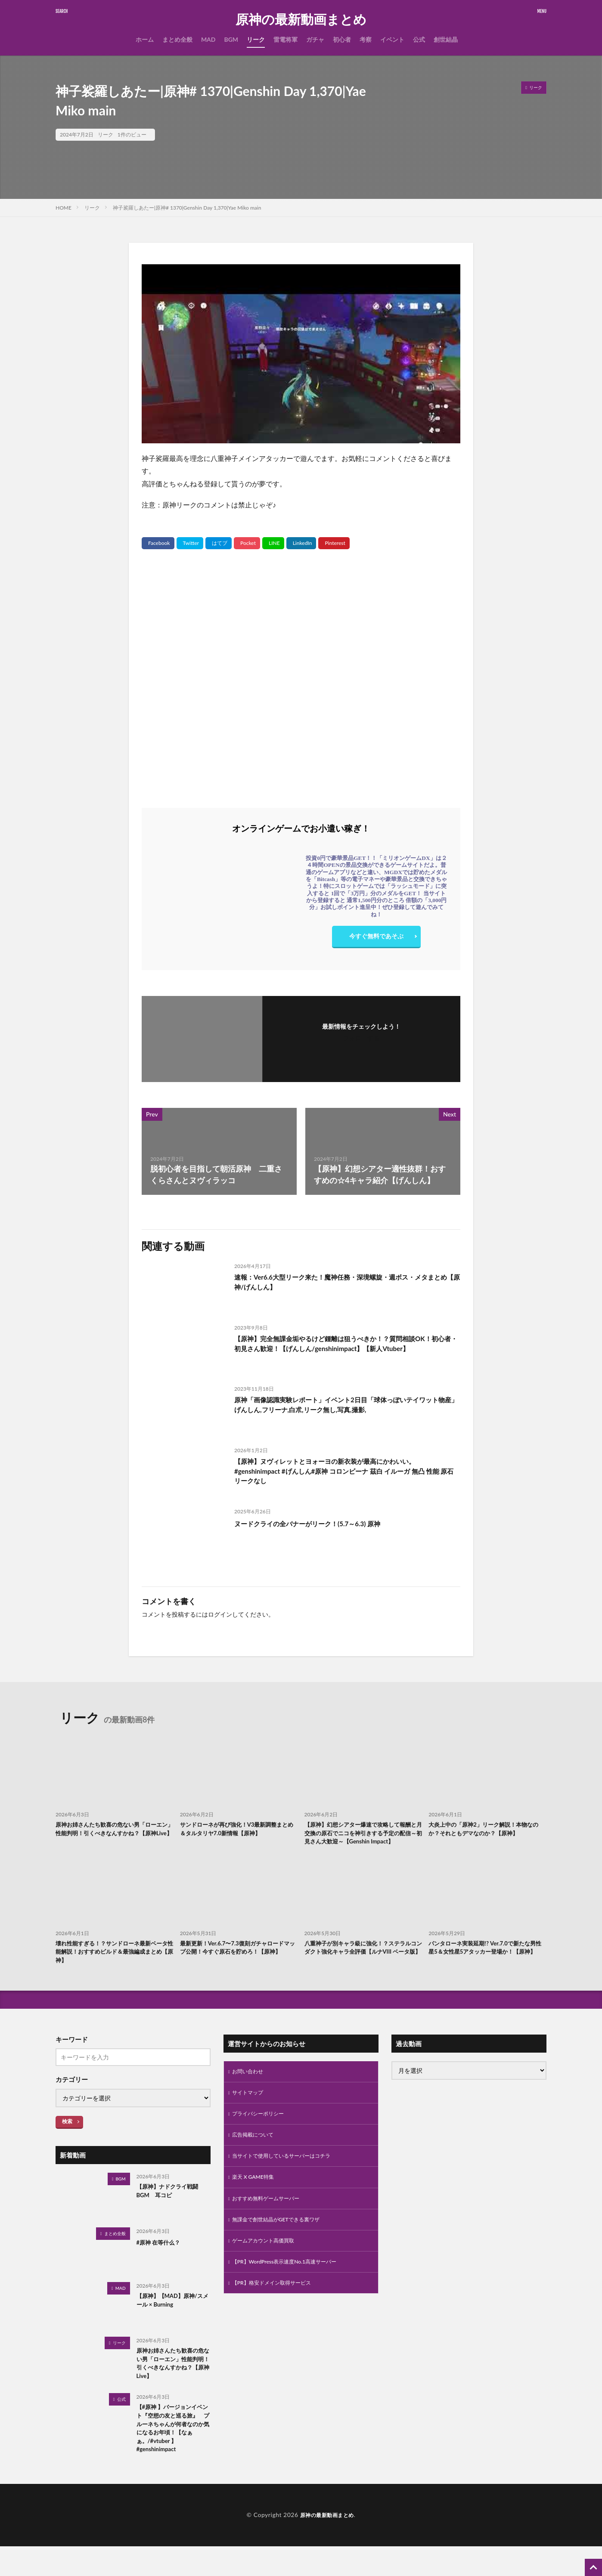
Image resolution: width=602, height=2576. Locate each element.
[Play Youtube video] (301, 353)
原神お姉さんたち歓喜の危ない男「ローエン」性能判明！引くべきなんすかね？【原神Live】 (114, 1835)
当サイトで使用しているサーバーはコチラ (289, 2179)
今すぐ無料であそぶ (376, 938)
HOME (63, 207)
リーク (256, 39)
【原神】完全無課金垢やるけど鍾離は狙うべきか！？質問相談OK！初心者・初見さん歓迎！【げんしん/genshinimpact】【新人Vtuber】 (344, 1351)
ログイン (220, 1614)
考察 (366, 39)
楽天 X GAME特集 (256, 2201)
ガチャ (315, 39)
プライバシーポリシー (262, 2134)
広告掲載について (256, 2156)
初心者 (342, 39)
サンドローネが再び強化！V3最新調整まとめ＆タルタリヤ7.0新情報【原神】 (236, 1830)
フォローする (361, 1038)
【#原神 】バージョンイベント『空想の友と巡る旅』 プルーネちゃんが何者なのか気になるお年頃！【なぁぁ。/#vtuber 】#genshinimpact (172, 2454)
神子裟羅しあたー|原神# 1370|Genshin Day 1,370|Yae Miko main (187, 207)
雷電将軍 (285, 39)
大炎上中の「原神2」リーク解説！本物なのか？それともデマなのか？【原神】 (486, 1830)
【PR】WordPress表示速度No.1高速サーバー (293, 2291)
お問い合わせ (250, 2089)
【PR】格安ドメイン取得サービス (278, 2313)
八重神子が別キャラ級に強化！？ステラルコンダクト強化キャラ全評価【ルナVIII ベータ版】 (362, 1967)
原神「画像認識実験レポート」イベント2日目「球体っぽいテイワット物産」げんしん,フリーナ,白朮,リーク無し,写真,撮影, (345, 1406)
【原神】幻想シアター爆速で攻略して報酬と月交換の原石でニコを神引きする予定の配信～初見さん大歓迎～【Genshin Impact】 (362, 1840)
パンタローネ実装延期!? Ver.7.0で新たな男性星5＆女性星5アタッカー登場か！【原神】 (487, 1967)
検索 (67, 2138)
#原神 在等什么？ (162, 2259)
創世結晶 (446, 39)
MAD (208, 39)
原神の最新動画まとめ (301, 19)
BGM (231, 39)
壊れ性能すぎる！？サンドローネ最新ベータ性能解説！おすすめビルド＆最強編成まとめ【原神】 (114, 1967)
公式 (419, 39)
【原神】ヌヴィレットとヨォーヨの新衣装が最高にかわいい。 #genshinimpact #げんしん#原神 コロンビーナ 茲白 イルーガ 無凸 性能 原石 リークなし (344, 1473)
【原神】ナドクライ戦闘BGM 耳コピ (172, 2209)
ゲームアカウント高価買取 (268, 2268)
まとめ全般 (177, 39)
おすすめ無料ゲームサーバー (271, 2223)
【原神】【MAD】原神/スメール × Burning (172, 2319)
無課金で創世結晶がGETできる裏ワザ (283, 2246)
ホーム (145, 39)
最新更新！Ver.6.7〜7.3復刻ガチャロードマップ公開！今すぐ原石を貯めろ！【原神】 (236, 1967)
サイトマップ (250, 2111)
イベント (392, 39)
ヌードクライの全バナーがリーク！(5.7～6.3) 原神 (322, 1523)
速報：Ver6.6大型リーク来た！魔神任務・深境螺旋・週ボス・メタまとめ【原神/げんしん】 (346, 1283)
